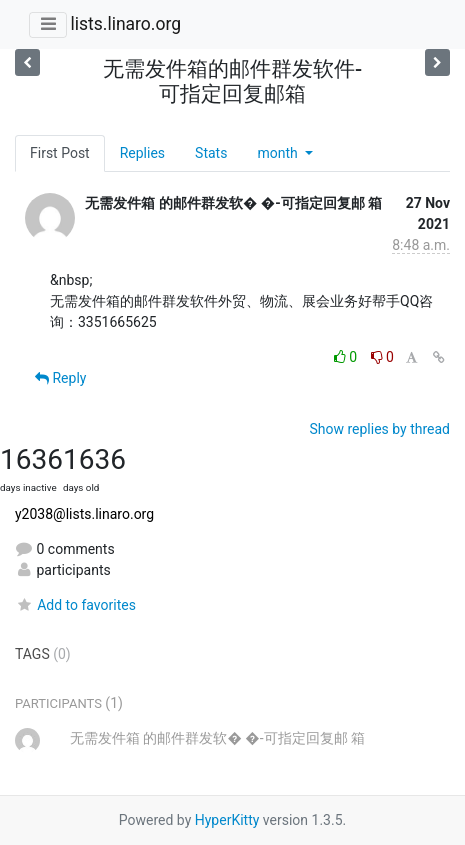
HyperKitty (227, 820)
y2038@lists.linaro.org (84, 514)
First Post (60, 153)
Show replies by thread (379, 429)
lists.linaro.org (125, 24)
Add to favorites (75, 605)
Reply (60, 378)
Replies (142, 153)
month (279, 153)
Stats (211, 153)
